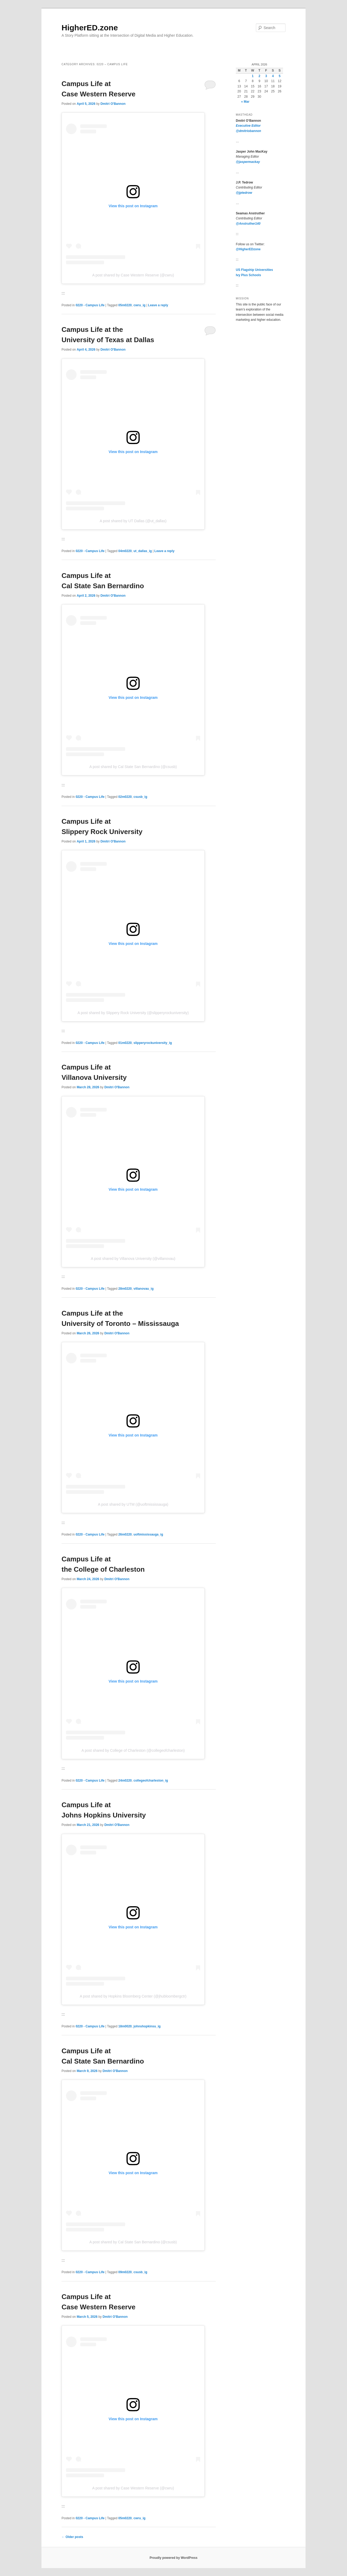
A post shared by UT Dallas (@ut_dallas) (133, 521)
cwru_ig (139, 305)
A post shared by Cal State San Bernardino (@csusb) (133, 767)
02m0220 (125, 797)
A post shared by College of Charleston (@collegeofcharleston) (133, 1750)
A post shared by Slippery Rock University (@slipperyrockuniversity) (133, 1013)
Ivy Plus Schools (248, 275)
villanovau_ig (143, 1289)
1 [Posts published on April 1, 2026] (253, 76)
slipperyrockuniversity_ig (152, 1043)
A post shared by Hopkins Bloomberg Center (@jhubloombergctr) (133, 1996)
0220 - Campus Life (90, 305)
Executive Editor (248, 126)
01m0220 (125, 1043)
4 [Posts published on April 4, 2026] (273, 76)
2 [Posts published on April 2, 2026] (259, 76)
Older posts (72, 2537)
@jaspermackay (248, 162)
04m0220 (125, 551)
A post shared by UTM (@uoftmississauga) (133, 1504)
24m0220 (125, 1780)
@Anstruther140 (248, 223)
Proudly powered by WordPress (173, 2558)
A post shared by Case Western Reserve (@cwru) (133, 275)
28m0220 (125, 1289)
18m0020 (125, 2026)
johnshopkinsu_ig (147, 2026)
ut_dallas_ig (142, 551)
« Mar (245, 101)
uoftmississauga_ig (148, 1534)
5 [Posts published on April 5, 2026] (279, 76)
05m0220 (125, 305)
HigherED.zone (90, 27)
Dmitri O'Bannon (112, 104)
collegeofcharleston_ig (150, 1780)
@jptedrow (244, 193)
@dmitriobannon (248, 131)
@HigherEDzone (248, 249)
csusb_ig (140, 797)
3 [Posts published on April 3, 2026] (266, 76)
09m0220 (125, 2272)
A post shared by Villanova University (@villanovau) (133, 1258)
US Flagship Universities (254, 270)
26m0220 (125, 1534)
